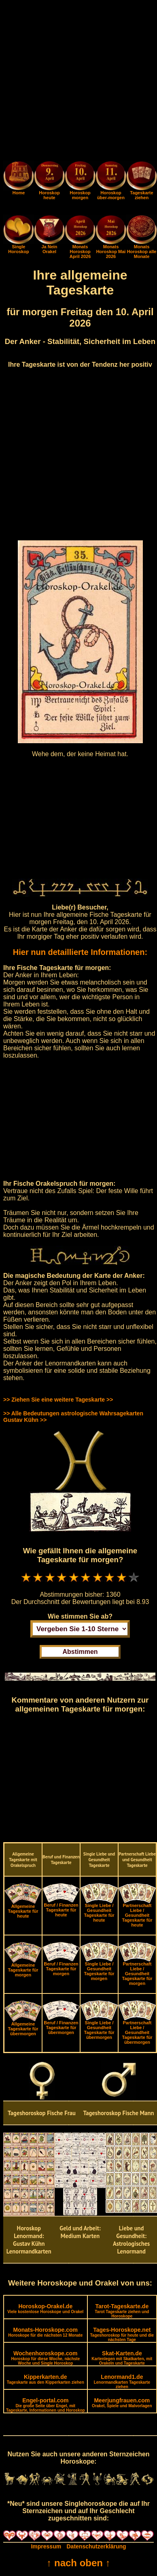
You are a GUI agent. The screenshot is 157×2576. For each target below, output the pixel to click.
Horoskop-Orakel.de (45, 2308)
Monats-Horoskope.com (45, 2332)
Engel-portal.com (45, 2405)
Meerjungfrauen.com (122, 2402)
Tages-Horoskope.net (122, 2334)
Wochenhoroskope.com (45, 2357)
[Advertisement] (78, 82)
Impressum (46, 2546)
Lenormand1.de (122, 2381)
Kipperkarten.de (45, 2379)
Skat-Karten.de (121, 2357)
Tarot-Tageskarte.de (122, 2310)
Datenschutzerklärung (96, 2546)
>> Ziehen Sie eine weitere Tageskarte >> (58, 1399)
